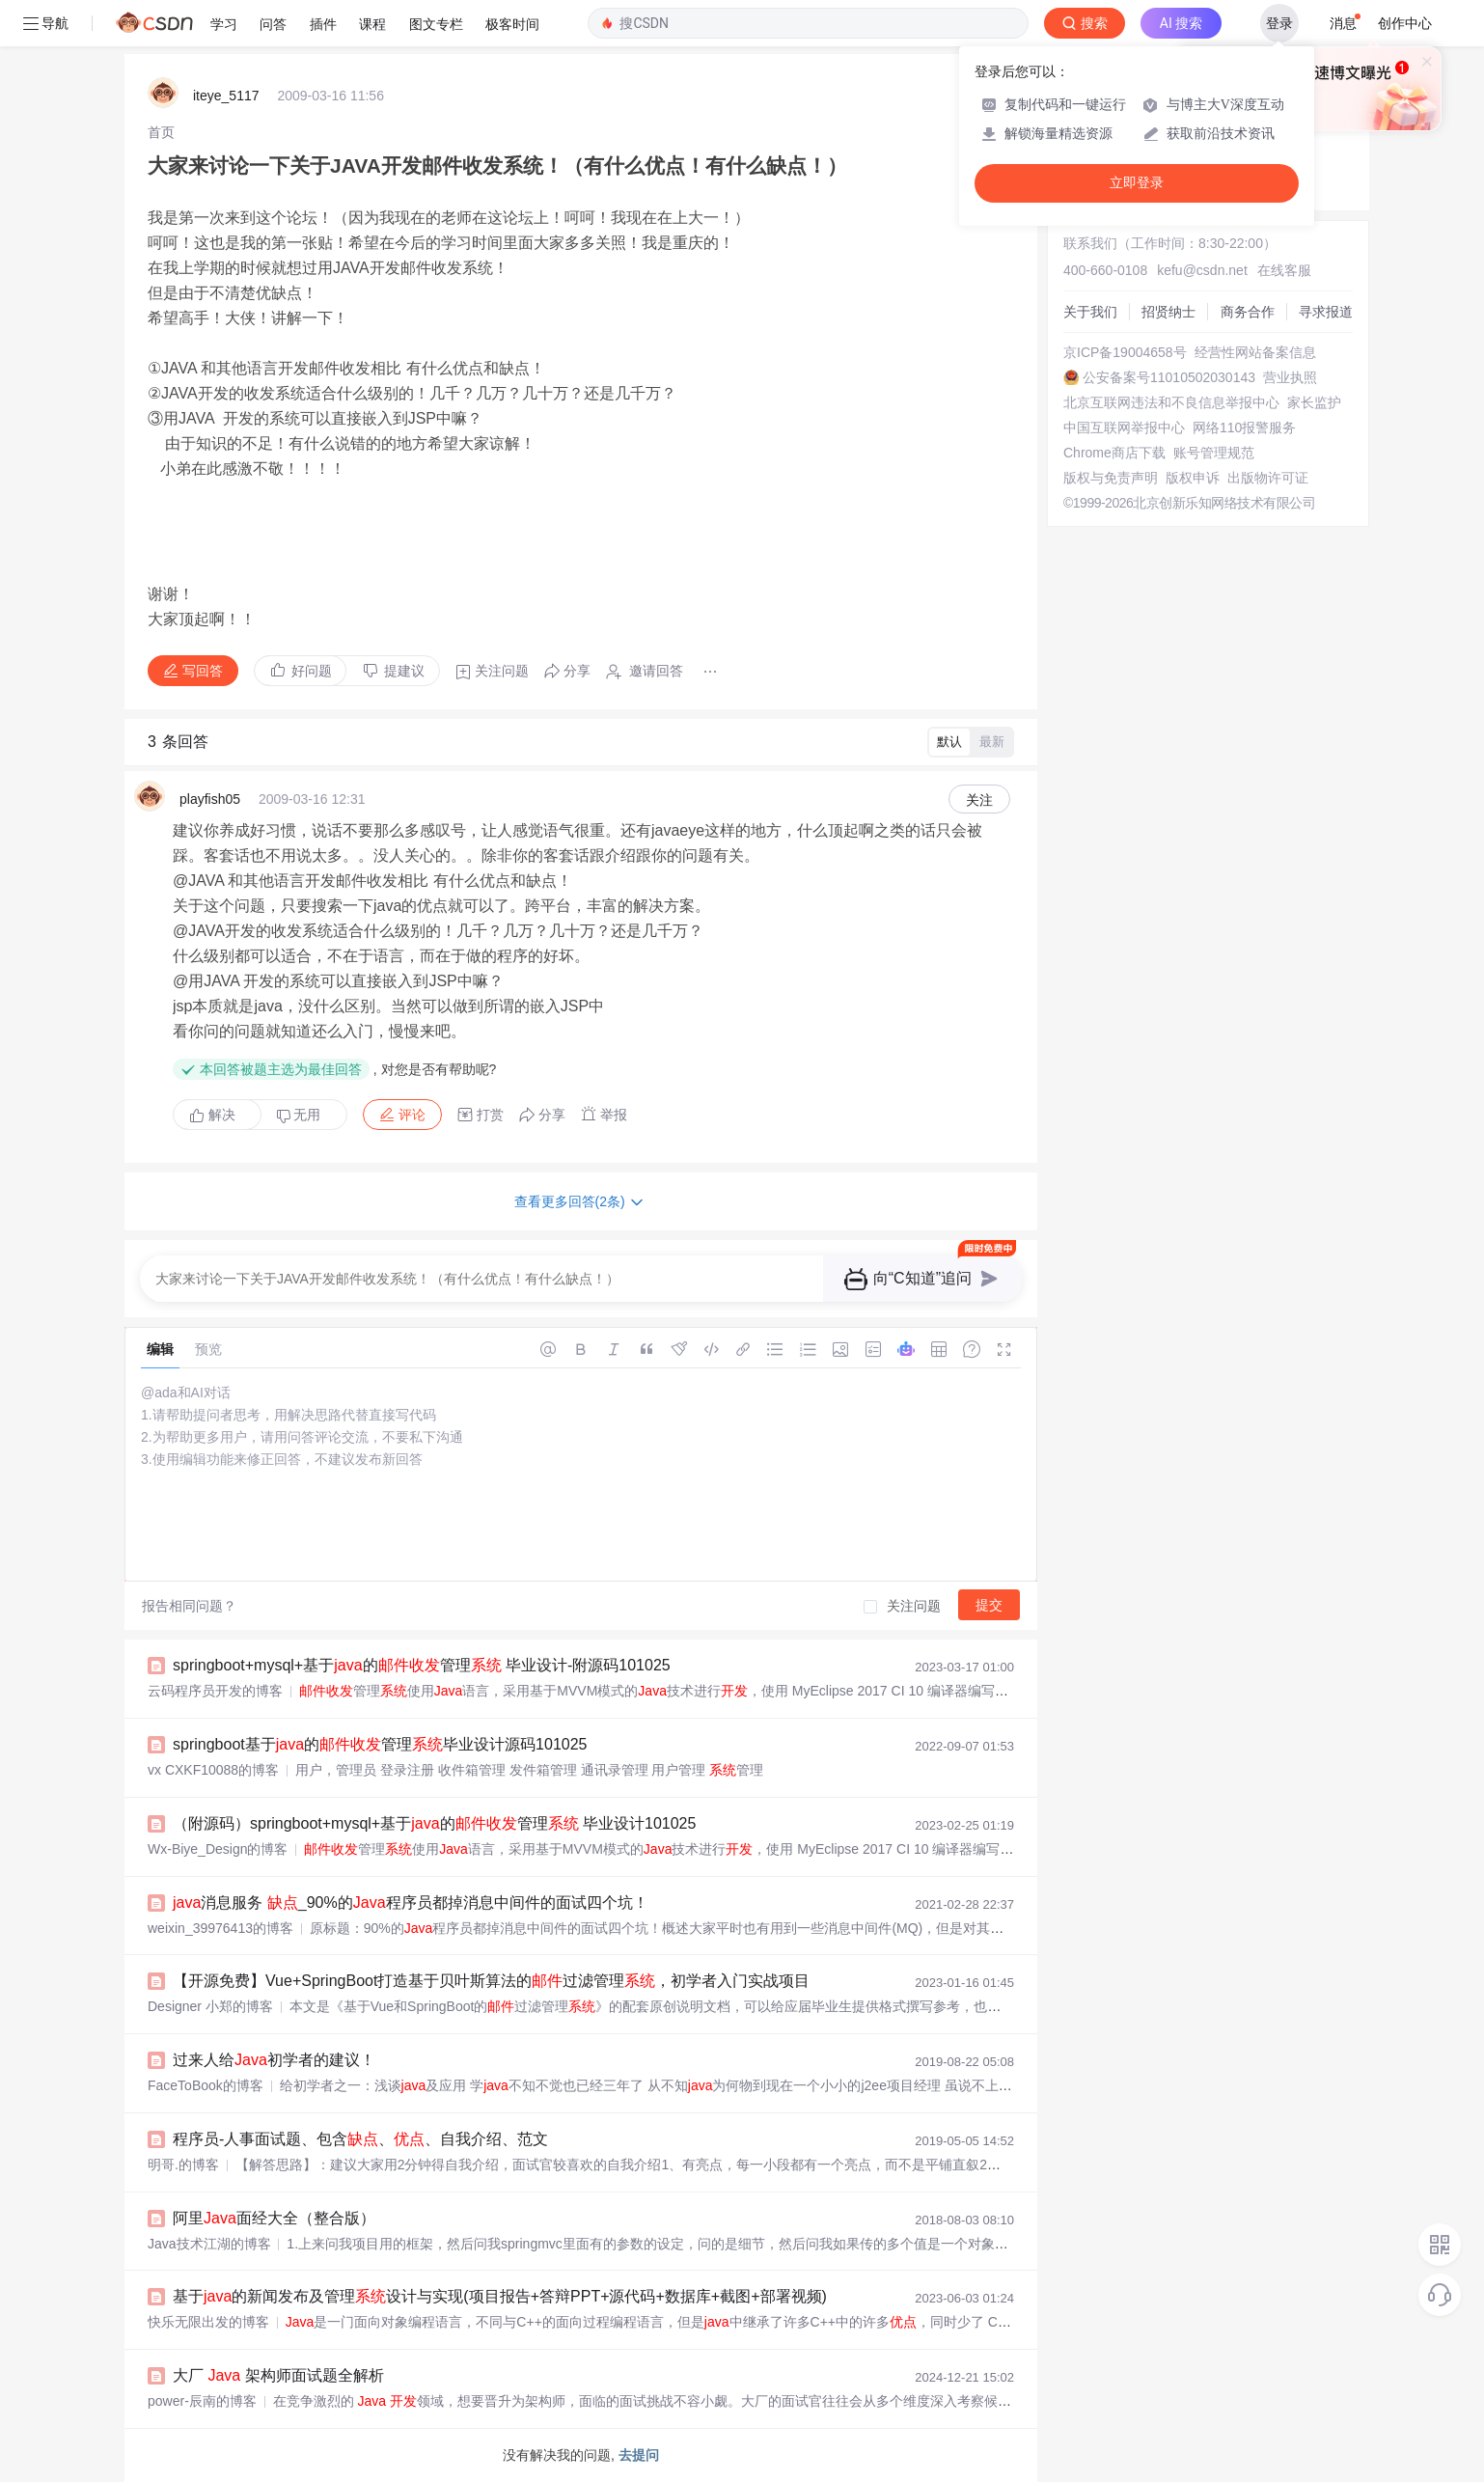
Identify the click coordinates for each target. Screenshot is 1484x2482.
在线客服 (1284, 270)
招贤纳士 (1168, 311)
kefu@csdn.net (1202, 270)
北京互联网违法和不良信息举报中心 (1171, 402)
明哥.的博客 (183, 2164)
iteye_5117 (226, 95)
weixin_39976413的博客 (220, 1928)
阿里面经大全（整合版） (274, 2218)
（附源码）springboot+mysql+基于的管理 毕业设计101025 (434, 1823)
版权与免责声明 (1110, 477)
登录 (1279, 23)
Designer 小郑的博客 (210, 2006)
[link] (161, 132)
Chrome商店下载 (1114, 452)
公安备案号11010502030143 (1169, 377)
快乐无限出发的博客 (208, 2322)
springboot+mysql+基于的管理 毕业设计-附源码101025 (422, 1665)
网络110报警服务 (1244, 427)
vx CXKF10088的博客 (213, 1770)
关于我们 (1090, 311)
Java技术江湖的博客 (209, 2243)
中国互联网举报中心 (1124, 427)
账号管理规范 (1213, 452)
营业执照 (1290, 377)
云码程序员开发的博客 (215, 1690)
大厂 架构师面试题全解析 (278, 2375)
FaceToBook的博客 (205, 2085)
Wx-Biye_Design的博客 (218, 1849)
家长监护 (1314, 402)
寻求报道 (1326, 311)
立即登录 (1137, 183)
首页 (161, 132)
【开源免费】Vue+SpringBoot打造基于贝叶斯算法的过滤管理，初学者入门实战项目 (491, 1980)
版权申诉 (1193, 477)
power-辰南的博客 (202, 2401)
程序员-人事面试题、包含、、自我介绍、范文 (360, 2139)
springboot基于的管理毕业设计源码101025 (380, 1744)
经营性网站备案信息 (1255, 352)
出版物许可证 (1267, 477)
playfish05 (209, 799)
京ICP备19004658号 (1125, 352)
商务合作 (1248, 311)
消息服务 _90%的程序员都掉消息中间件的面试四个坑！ (410, 1902)
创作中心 (1405, 23)
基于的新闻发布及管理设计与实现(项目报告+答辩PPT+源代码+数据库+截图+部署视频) (500, 2296)
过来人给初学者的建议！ (274, 2060)
